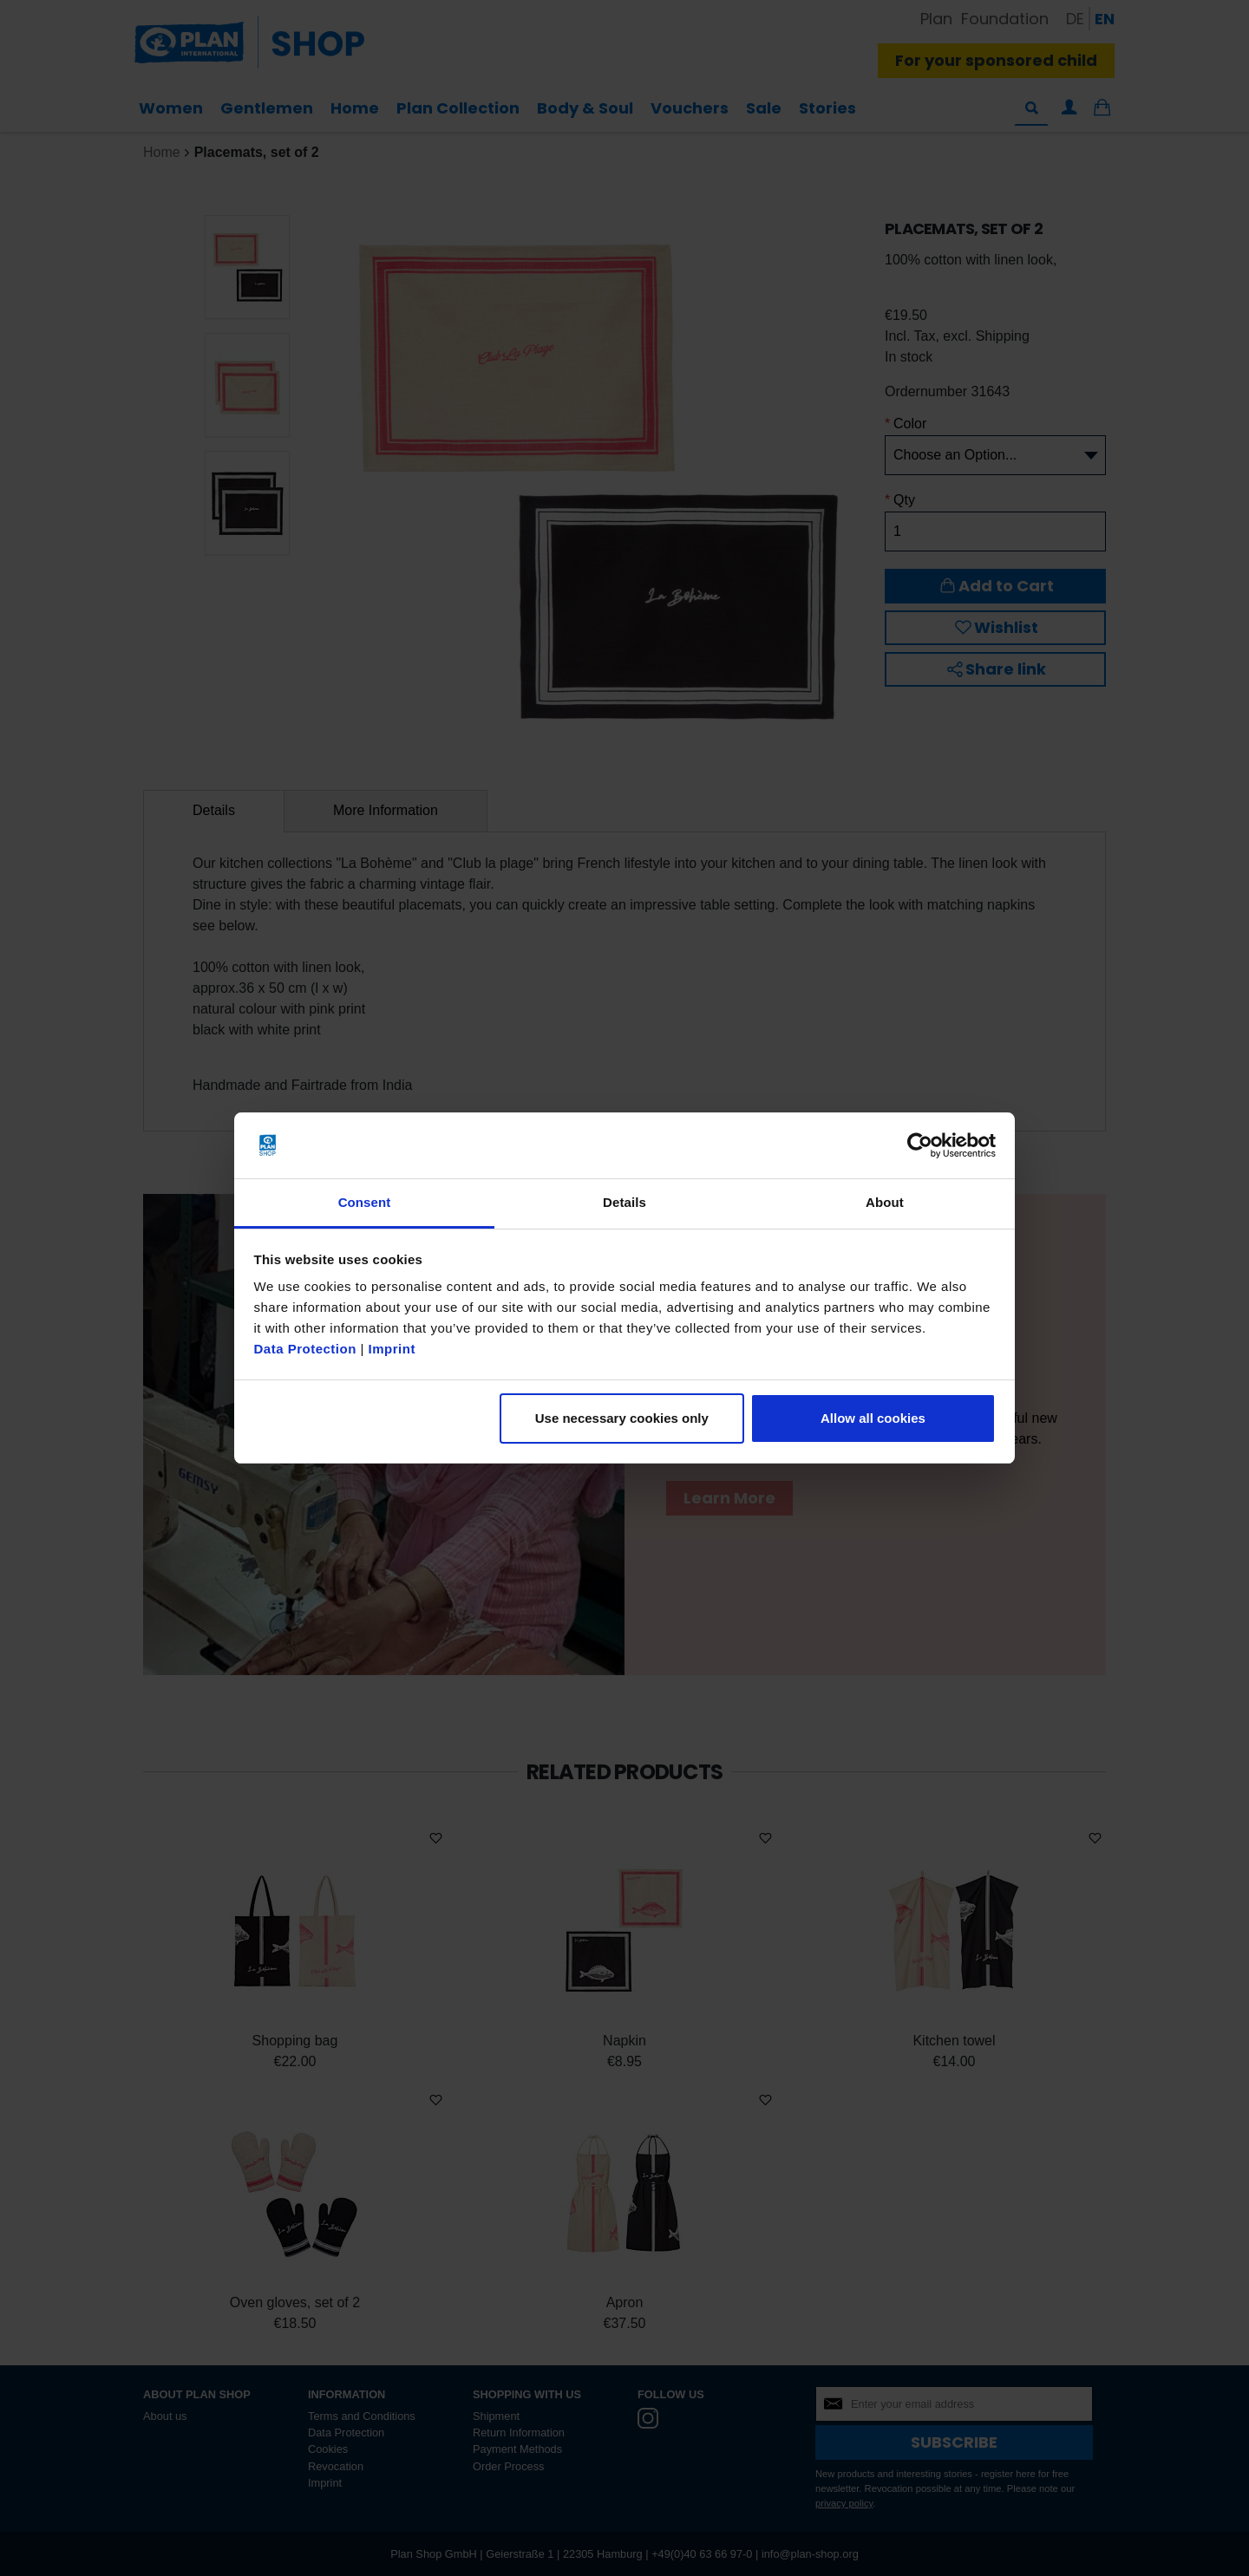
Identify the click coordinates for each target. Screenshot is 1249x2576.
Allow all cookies (873, 1418)
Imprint (392, 1348)
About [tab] (885, 1202)
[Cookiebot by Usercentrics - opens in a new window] (920, 1145)
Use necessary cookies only (622, 1418)
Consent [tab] (364, 1202)
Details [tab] (624, 1202)
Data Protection (305, 1348)
